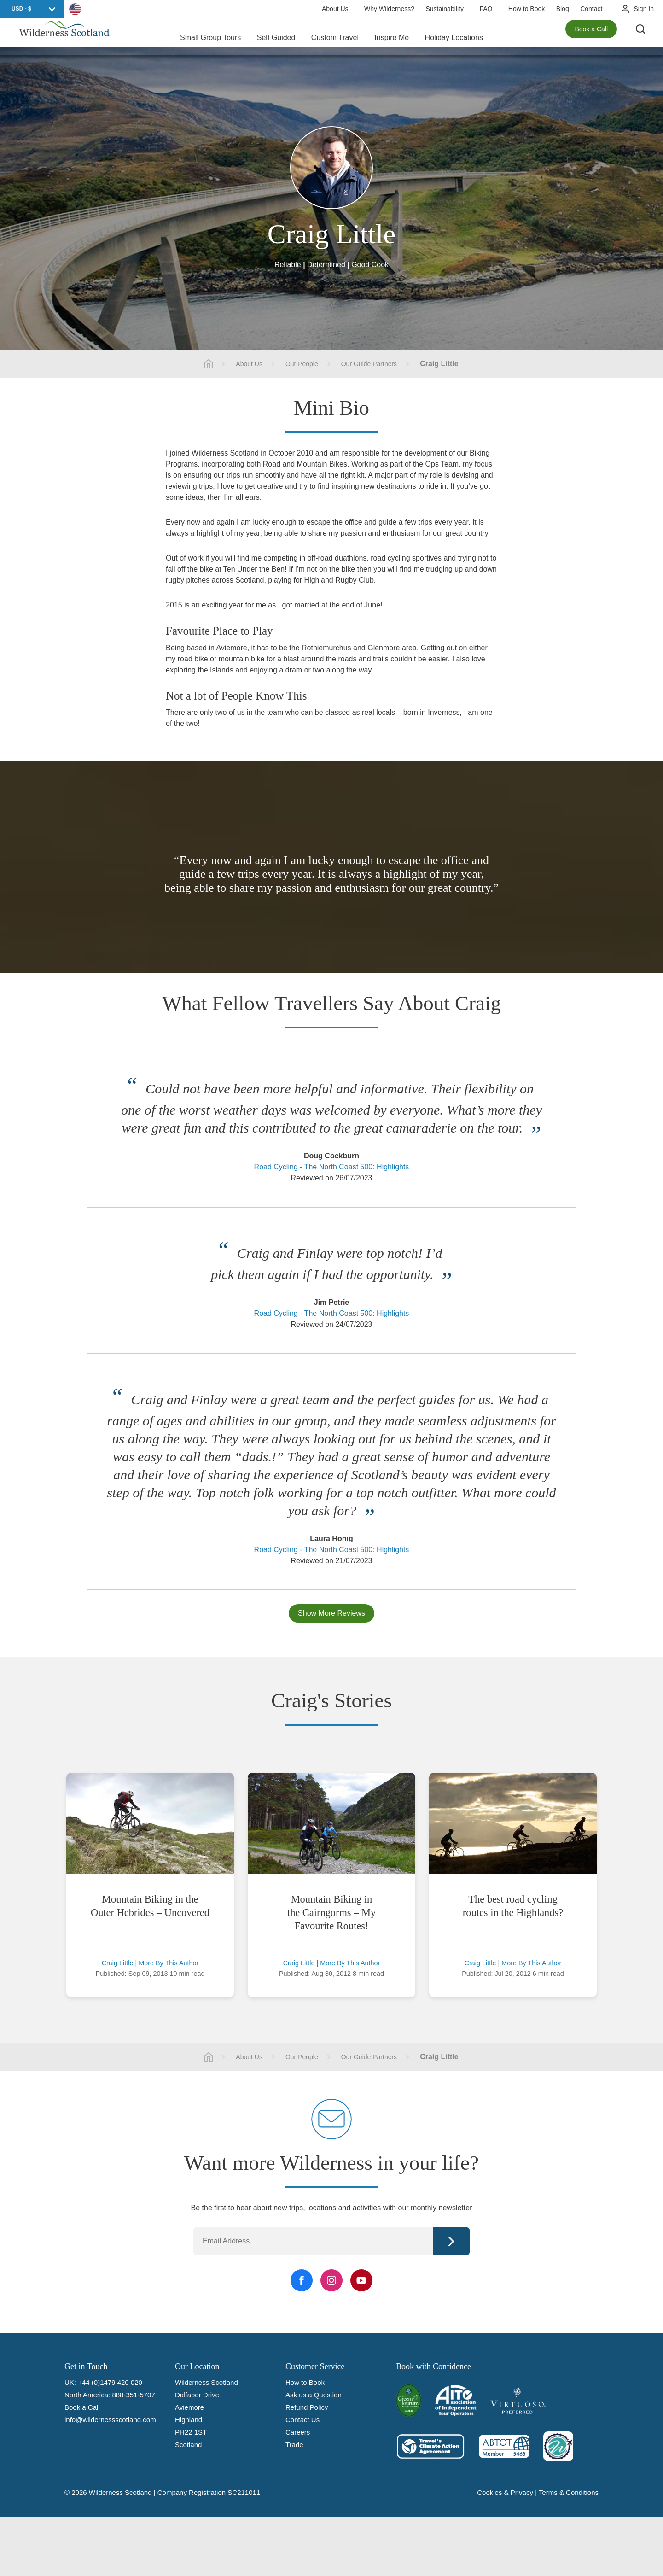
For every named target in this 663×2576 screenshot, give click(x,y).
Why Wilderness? (389, 8)
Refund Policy (306, 2407)
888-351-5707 (133, 2395)
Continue (451, 2241)
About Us (335, 8)
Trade (294, 2444)
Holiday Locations (454, 37)
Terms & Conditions (569, 2492)
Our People (301, 364)
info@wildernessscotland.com (110, 2420)
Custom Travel (335, 37)
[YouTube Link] (361, 2280)
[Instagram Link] (331, 2280)
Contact (591, 8)
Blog (562, 8)
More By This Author (168, 1963)
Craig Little (118, 1963)
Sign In (644, 8)
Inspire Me (391, 37)
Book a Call (591, 37)
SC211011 (243, 2492)
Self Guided (276, 37)
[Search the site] (644, 37)
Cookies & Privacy (505, 2492)
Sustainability (444, 8)
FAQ (485, 8)
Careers (297, 2432)
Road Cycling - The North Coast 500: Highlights (331, 1167)
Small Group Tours (210, 37)
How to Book (526, 8)
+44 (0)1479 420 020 (110, 2382)
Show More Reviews (331, 1613)
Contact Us (302, 2420)
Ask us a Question (313, 2395)
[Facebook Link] (301, 2280)
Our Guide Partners (369, 364)
